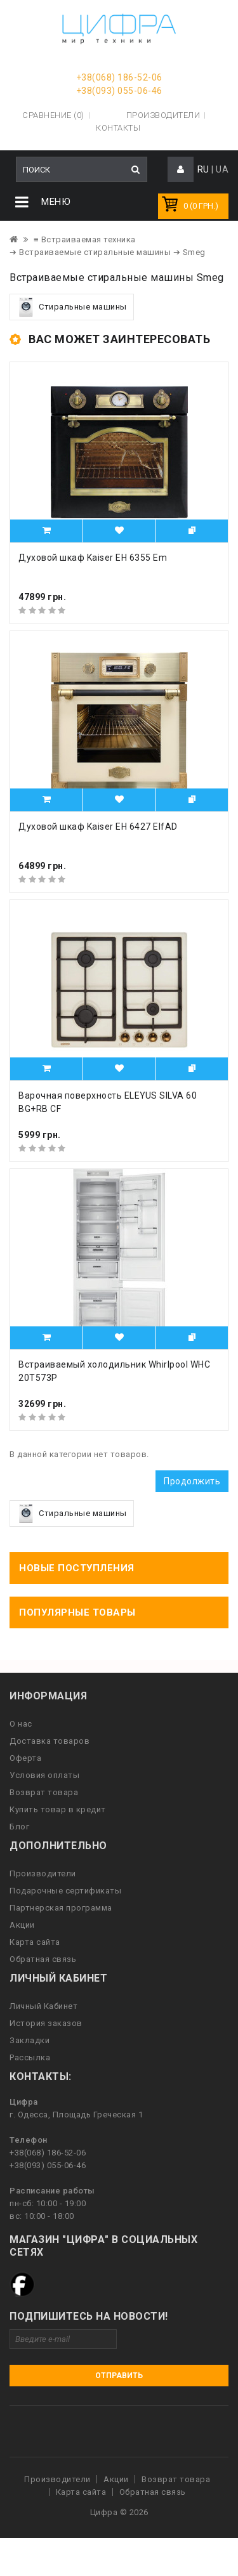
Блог (19, 1826)
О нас (21, 1724)
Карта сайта (35, 1942)
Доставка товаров (49, 1741)
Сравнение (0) (53, 115)
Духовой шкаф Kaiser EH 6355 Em (92, 557)
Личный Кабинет (43, 2006)
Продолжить (192, 1481)
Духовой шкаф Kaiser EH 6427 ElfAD (98, 826)
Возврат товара (44, 1792)
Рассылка (30, 2057)
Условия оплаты (44, 1775)
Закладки (30, 2040)
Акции (22, 1925)
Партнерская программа (61, 1907)
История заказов (46, 2023)
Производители (163, 115)
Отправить (119, 2375)
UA (222, 169)
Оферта (25, 1758)
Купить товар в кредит (58, 1809)
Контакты (118, 128)
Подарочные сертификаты (65, 1890)
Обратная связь (43, 1959)
